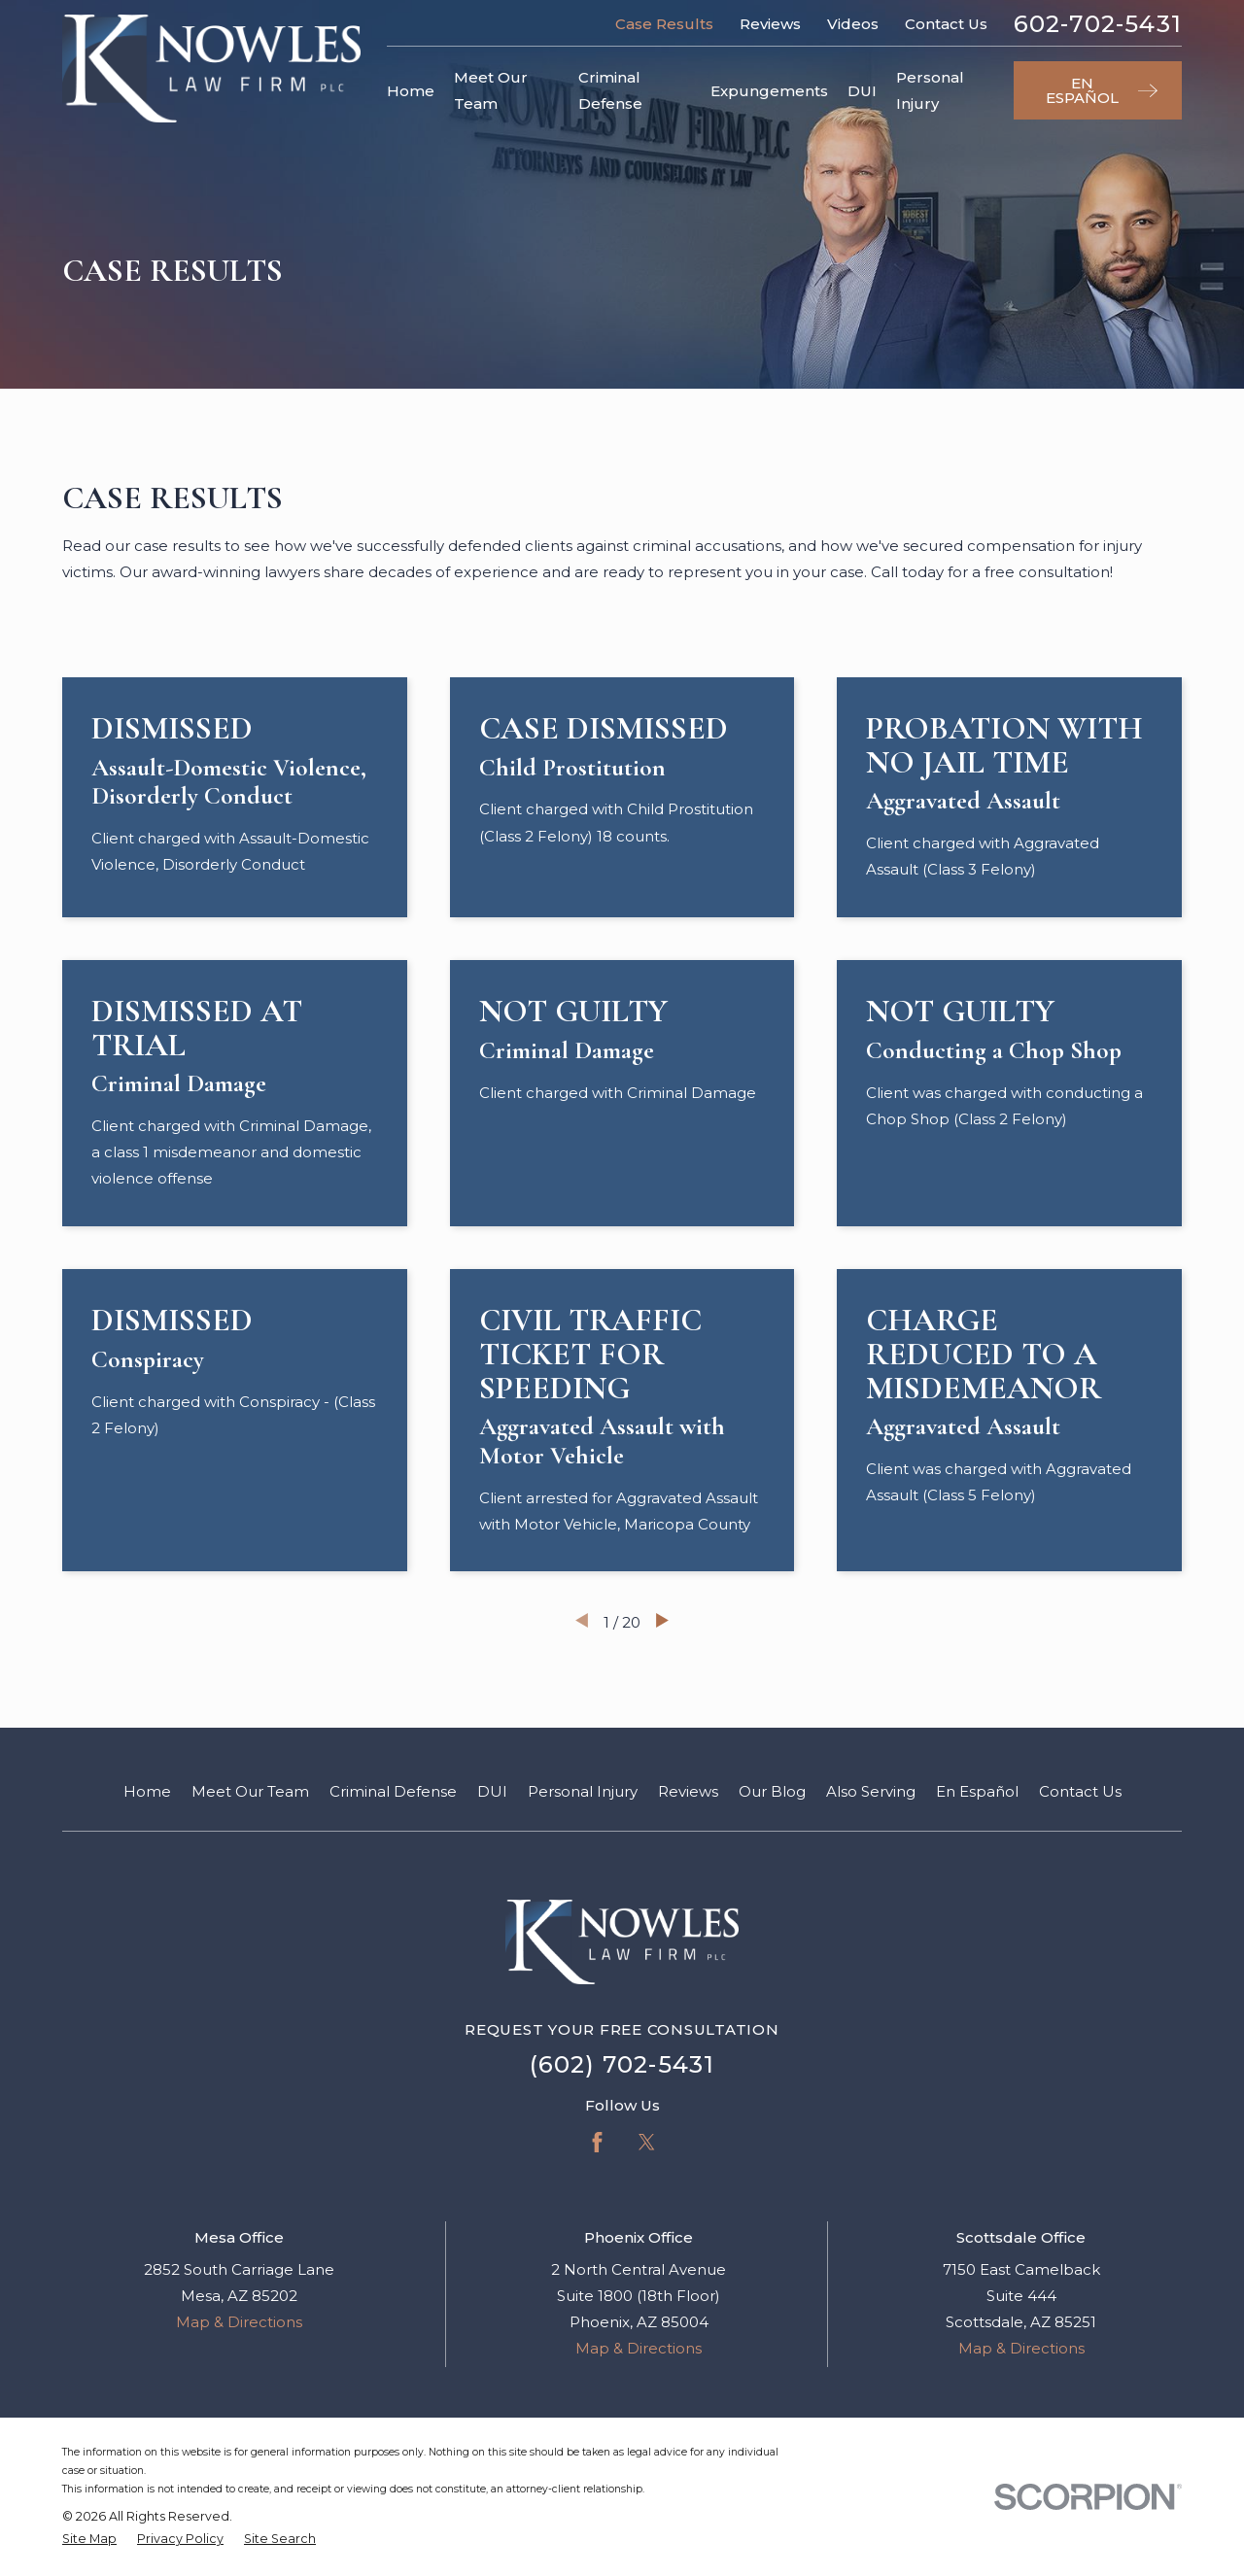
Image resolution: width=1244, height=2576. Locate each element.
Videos (853, 24)
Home (147, 1791)
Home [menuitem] (410, 91)
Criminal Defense (393, 1791)
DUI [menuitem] (862, 91)
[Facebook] (597, 2142)
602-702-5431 (1098, 24)
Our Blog (772, 1791)
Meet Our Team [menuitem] (491, 90)
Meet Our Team (250, 1791)
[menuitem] (89, 2539)
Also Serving (871, 1791)
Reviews (770, 24)
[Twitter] (647, 2142)
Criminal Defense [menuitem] (610, 90)
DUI (492, 1791)
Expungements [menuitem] (769, 91)
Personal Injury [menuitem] (930, 90)
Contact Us (946, 24)
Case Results (664, 24)
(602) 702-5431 (622, 2064)
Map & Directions (239, 2322)
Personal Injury (583, 1791)
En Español (977, 1791)
